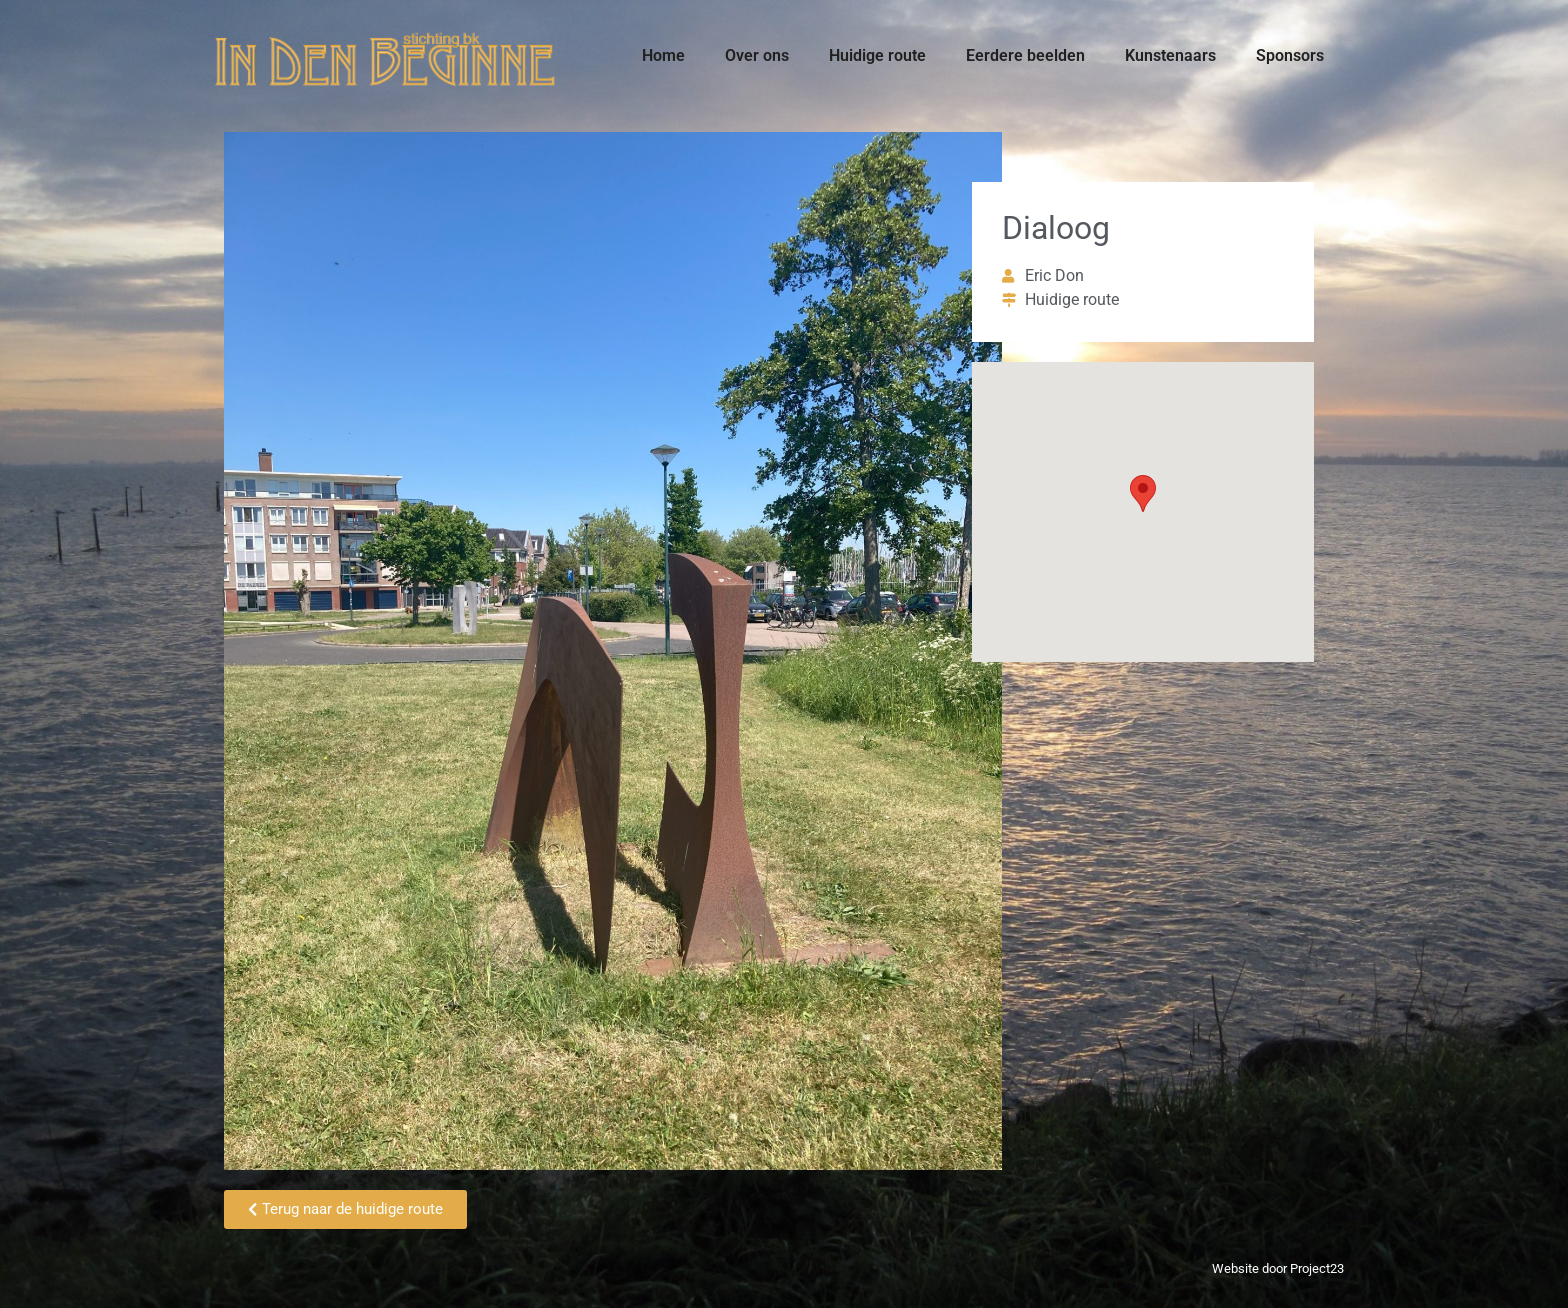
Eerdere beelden (1025, 55)
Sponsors (1290, 55)
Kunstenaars (1170, 55)
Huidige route (877, 55)
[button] (1143, 493)
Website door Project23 (1278, 1268)
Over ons (757, 55)
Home (663, 55)
